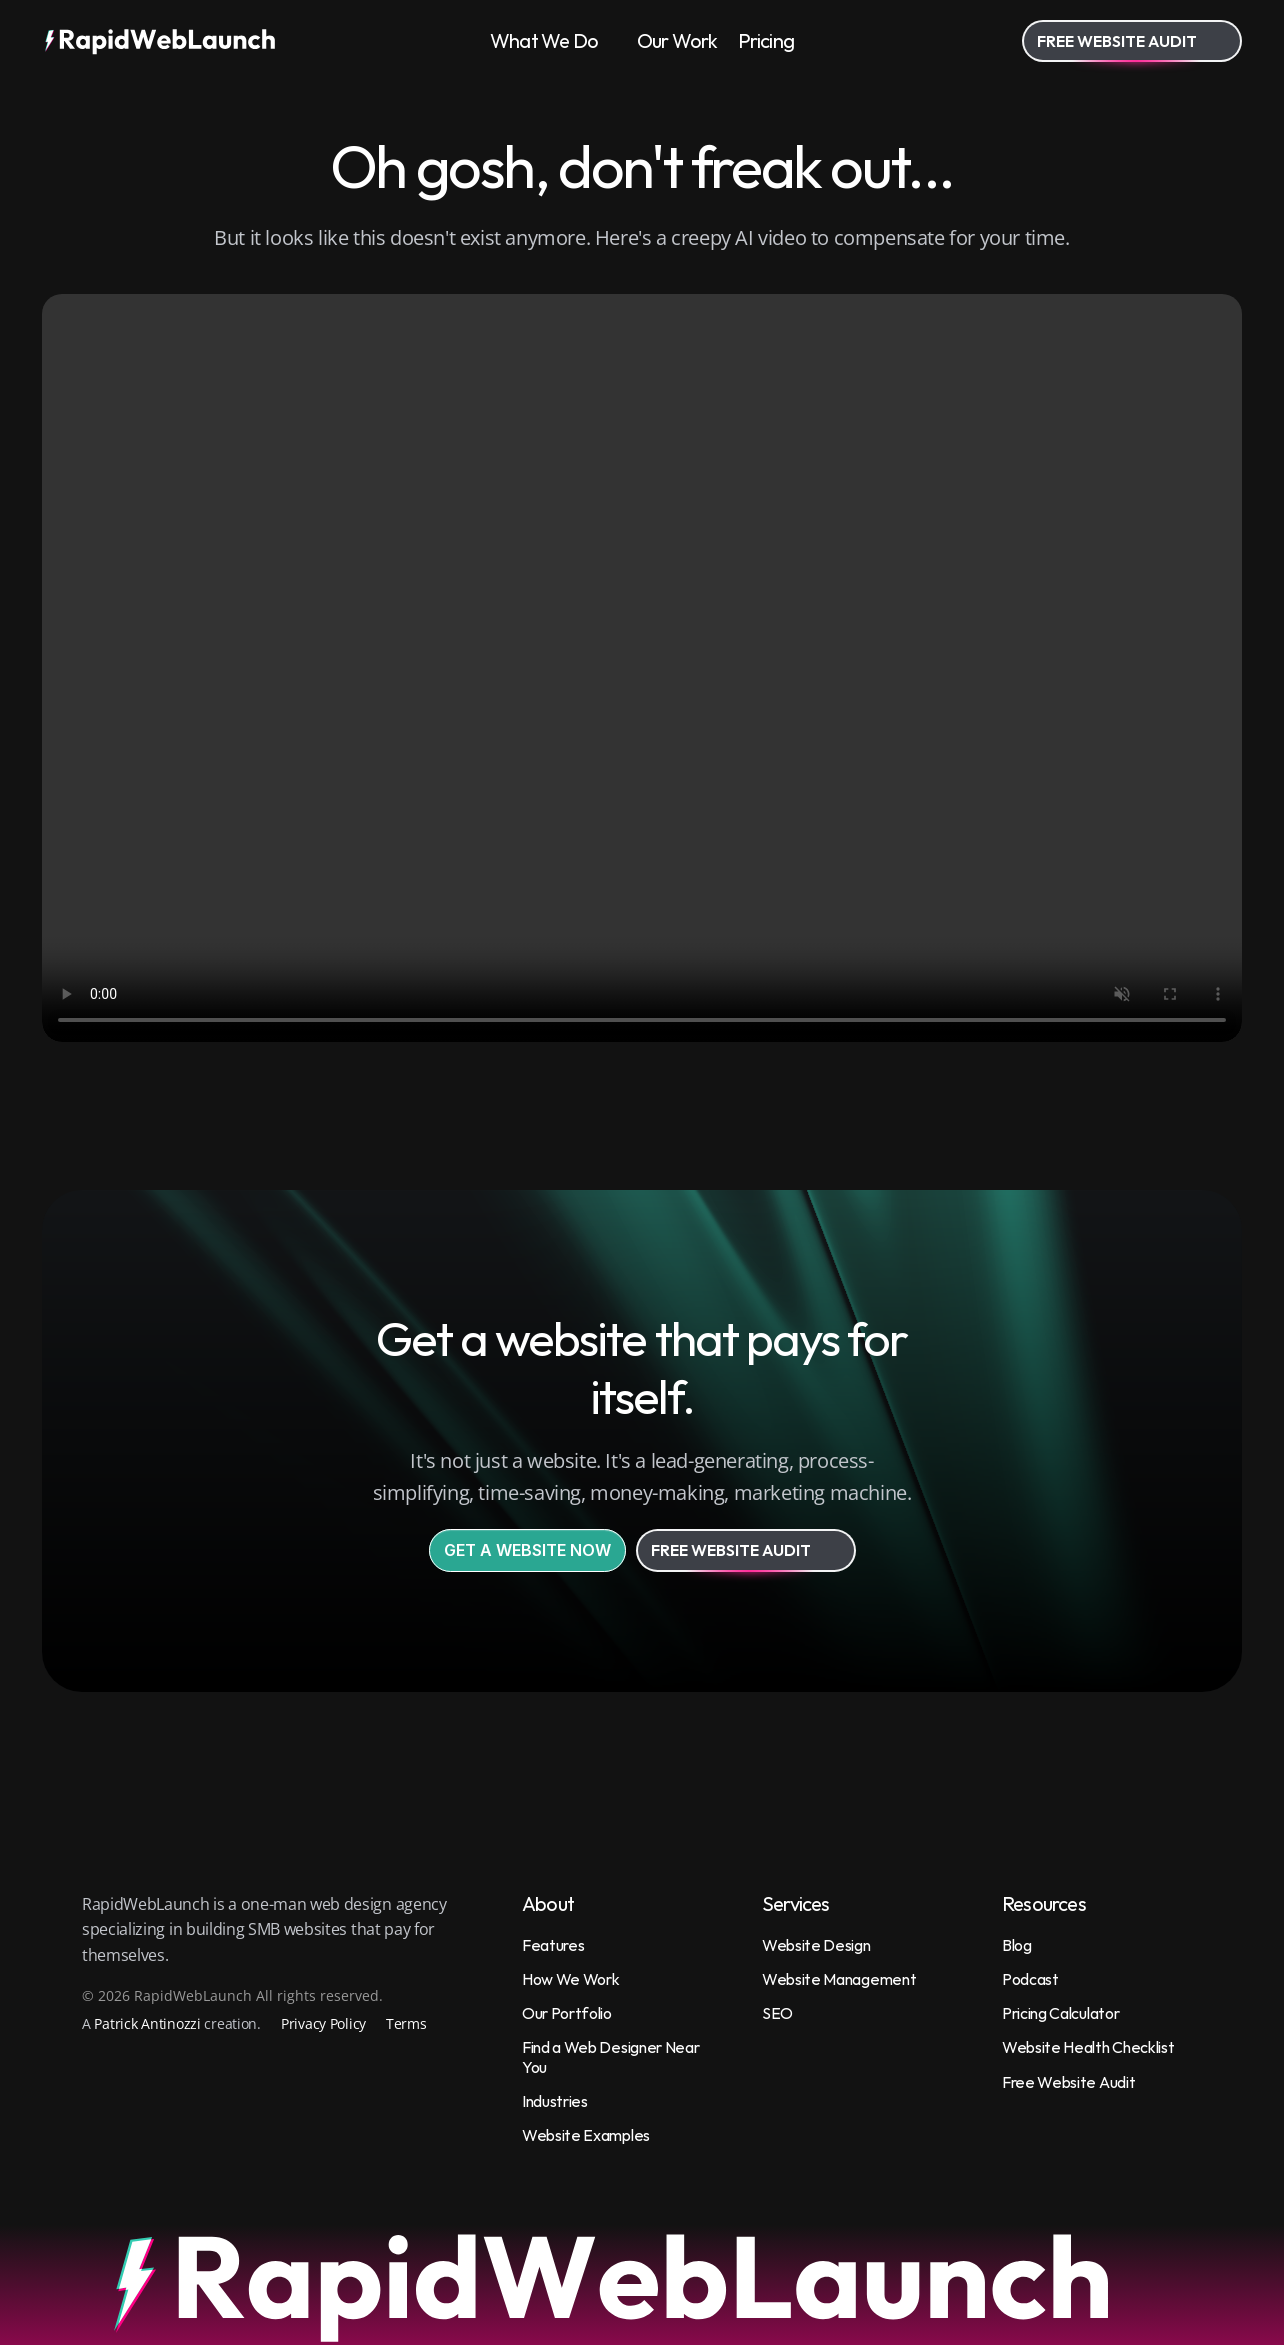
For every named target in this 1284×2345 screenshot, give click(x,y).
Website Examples (586, 2135)
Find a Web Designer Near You (612, 2056)
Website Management (839, 1979)
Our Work (677, 40)
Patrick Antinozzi (147, 2023)
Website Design (816, 1945)
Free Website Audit (1068, 2082)
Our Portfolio (567, 2013)
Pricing (766, 40)
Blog (1017, 1945)
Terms (406, 2023)
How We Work (570, 1979)
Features (553, 1945)
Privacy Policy (323, 2023)
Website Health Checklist (1088, 2047)
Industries (555, 2101)
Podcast (1030, 1979)
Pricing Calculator (1060, 2013)
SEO (777, 2013)
